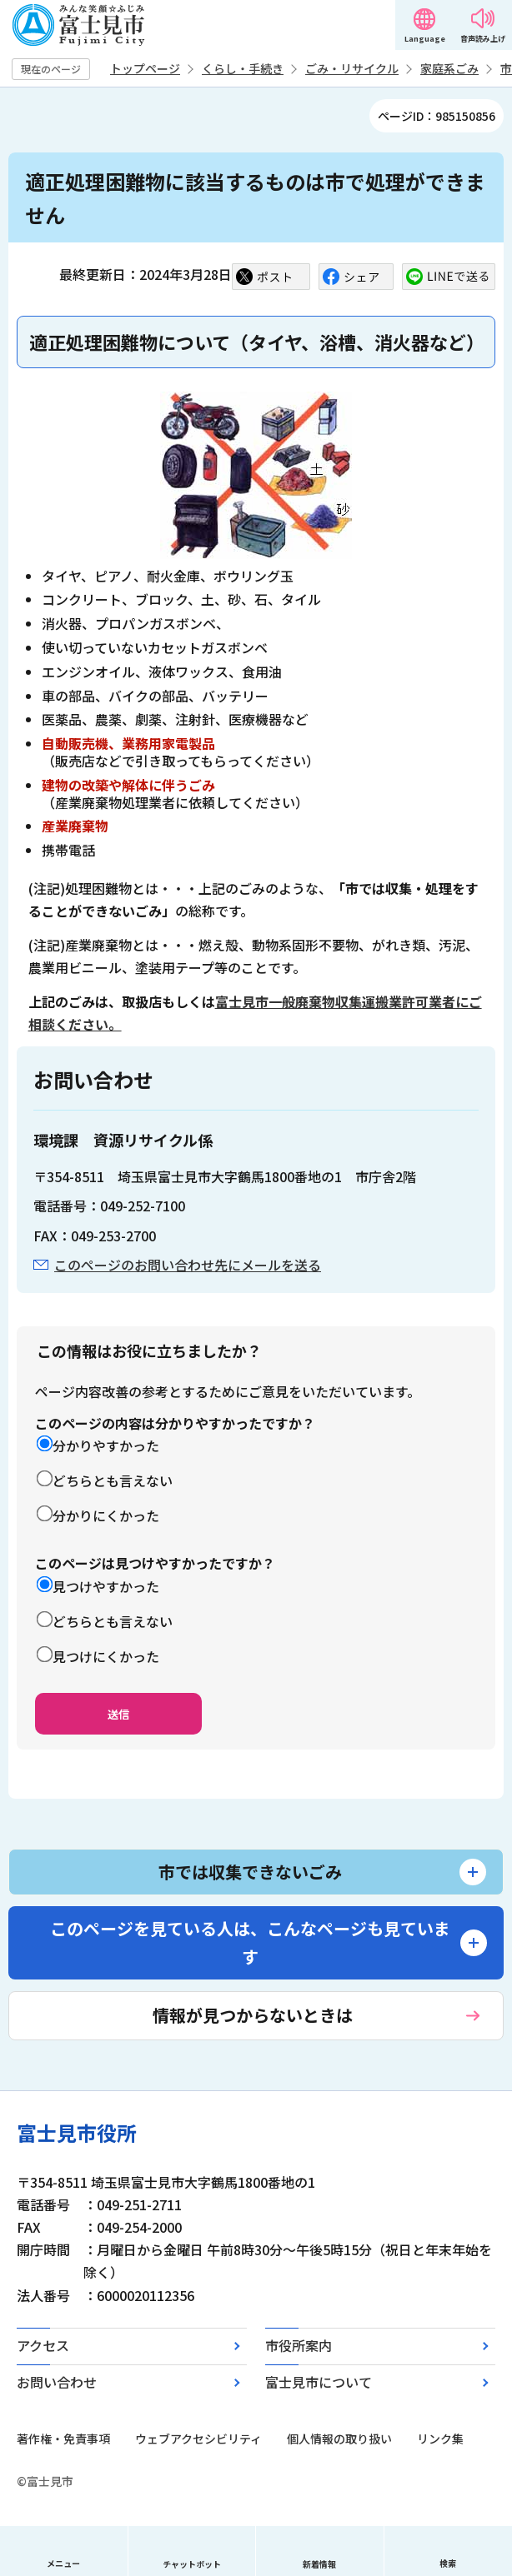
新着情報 (319, 2564)
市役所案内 (298, 2345)
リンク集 (440, 2438)
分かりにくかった (106, 1515)
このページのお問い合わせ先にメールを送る (187, 1265)
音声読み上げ (482, 38)
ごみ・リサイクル (352, 68)
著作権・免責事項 (63, 2438)
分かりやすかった (106, 1445)
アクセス (43, 2345)
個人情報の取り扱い (339, 2438)
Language (424, 38)
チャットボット (192, 2564)
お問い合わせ (57, 2382)
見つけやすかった (106, 1586)
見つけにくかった (106, 1656)
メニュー (63, 2563)
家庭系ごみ (449, 68)
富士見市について (318, 2382)
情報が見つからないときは (253, 2015)
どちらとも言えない (113, 1480)
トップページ (145, 68)
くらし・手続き (243, 68)
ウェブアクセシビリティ (198, 2438)
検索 (447, 2563)
